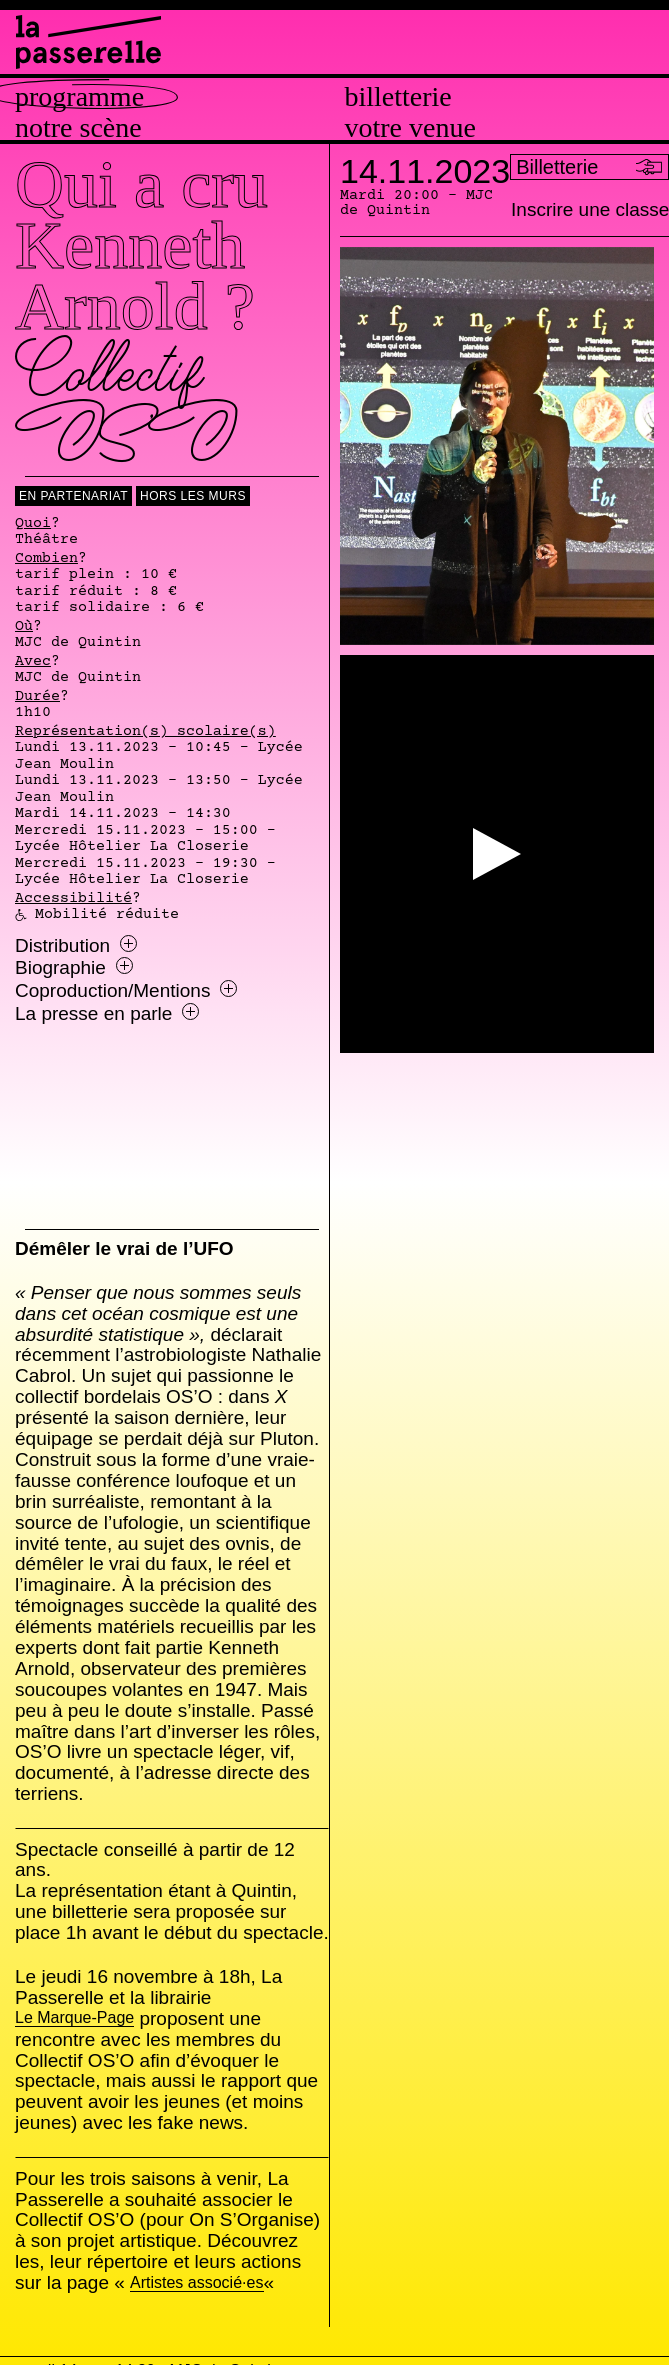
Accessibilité (73, 899)
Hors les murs (193, 496)
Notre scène (78, 128)
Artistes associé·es (195, 2283)
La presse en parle (107, 1014)
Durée (37, 697)
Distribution (76, 946)
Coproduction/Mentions (126, 991)
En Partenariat (73, 496)
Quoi (33, 524)
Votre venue (410, 128)
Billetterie (398, 97)
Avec (33, 662)
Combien (46, 559)
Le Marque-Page (74, 2018)
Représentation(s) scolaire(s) (145, 732)
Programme (79, 97)
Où (24, 627)
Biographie (74, 968)
